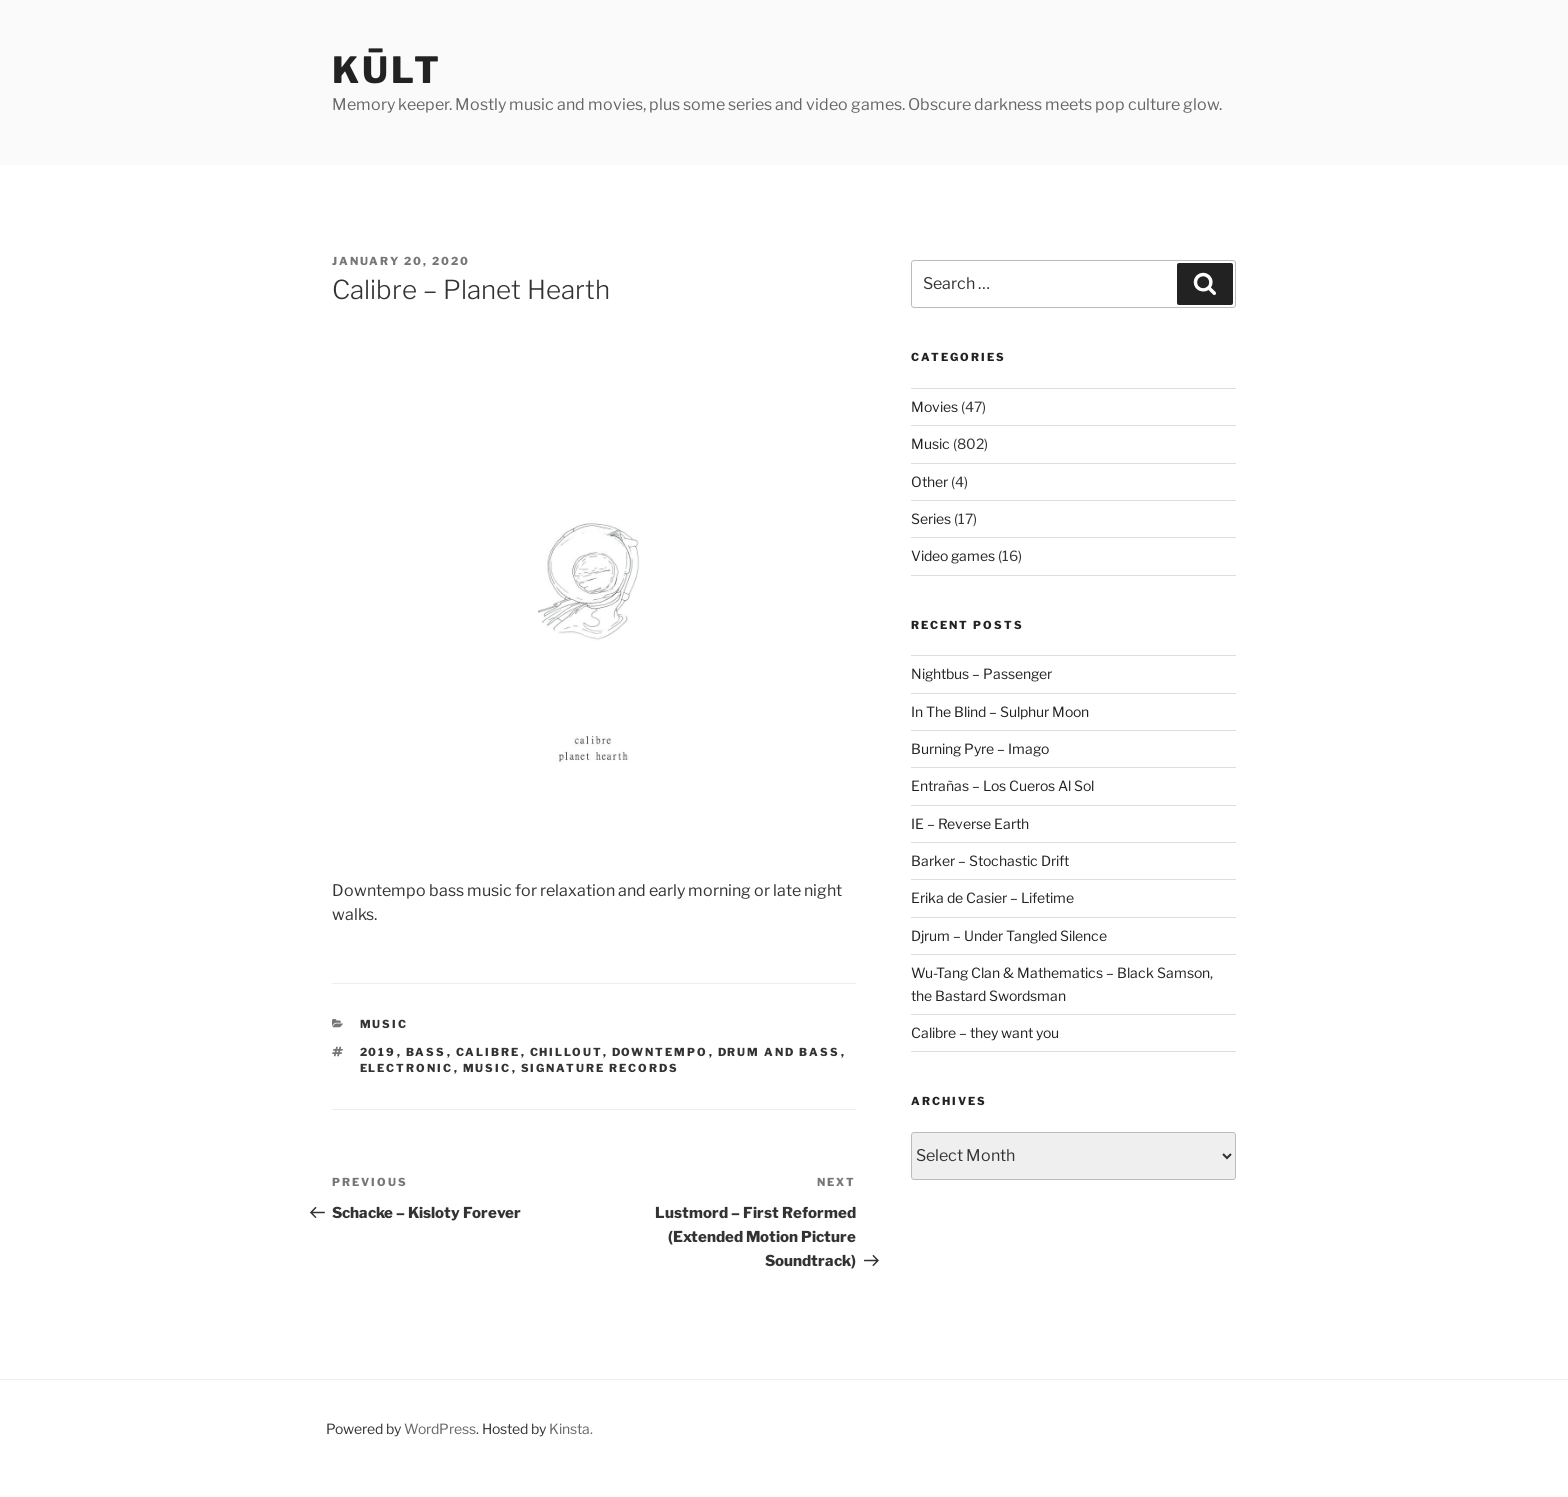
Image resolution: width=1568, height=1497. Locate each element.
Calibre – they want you (985, 1032)
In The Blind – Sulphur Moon (1000, 711)
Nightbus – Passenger (981, 673)
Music (384, 1024)
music (487, 1068)
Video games (953, 555)
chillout (566, 1052)
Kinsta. (571, 1428)
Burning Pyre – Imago (980, 748)
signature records (600, 1068)
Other (929, 481)
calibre (488, 1052)
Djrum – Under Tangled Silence (1009, 935)
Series (931, 518)
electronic (407, 1068)
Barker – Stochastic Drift (990, 860)
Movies (934, 406)
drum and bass (779, 1052)
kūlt (387, 70)
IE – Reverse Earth (970, 823)
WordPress (440, 1428)
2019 (378, 1052)
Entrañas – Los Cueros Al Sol (1002, 785)
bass (426, 1052)
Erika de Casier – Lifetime (992, 897)
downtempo (660, 1052)
